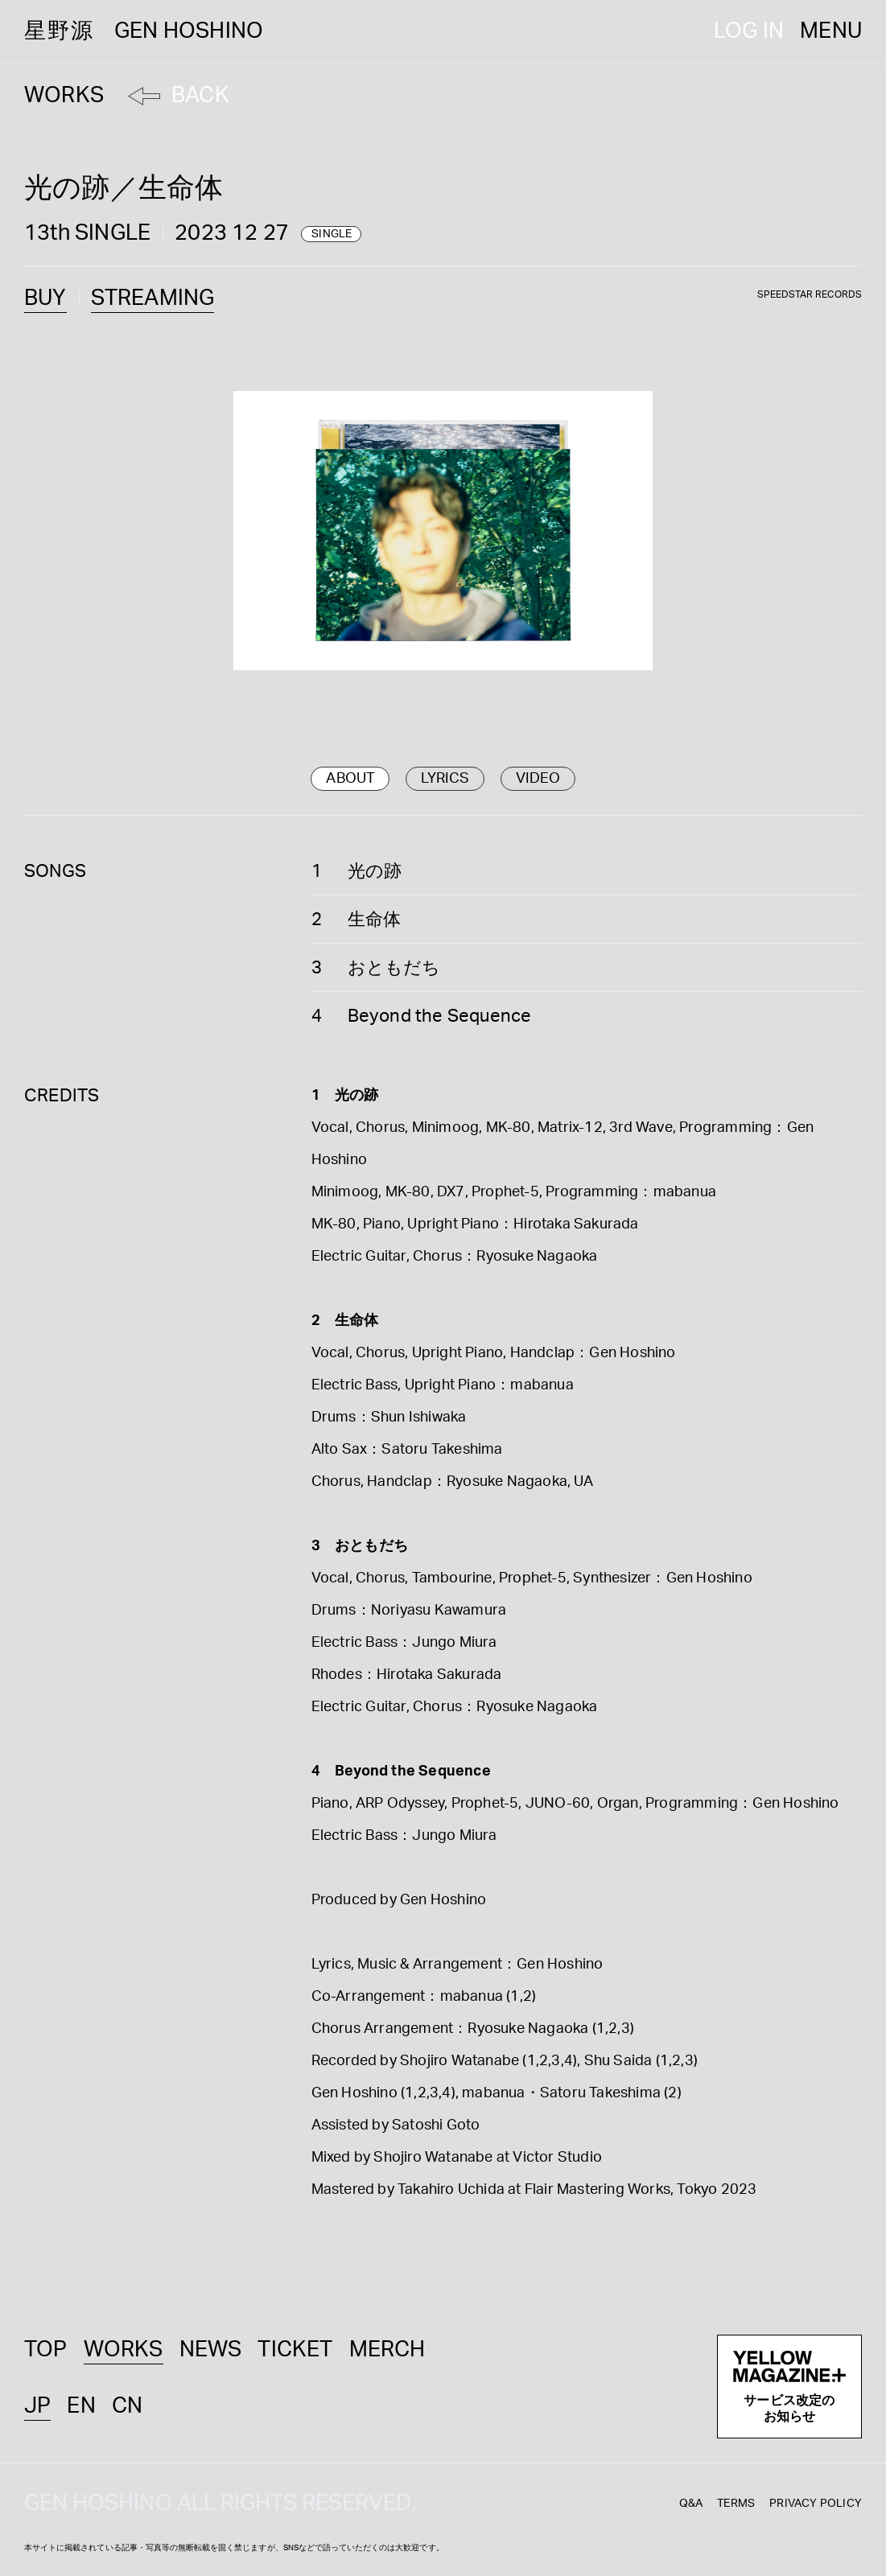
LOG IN (749, 31)
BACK (200, 95)
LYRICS (445, 779)
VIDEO (538, 779)
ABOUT (350, 779)
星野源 (143, 31)
